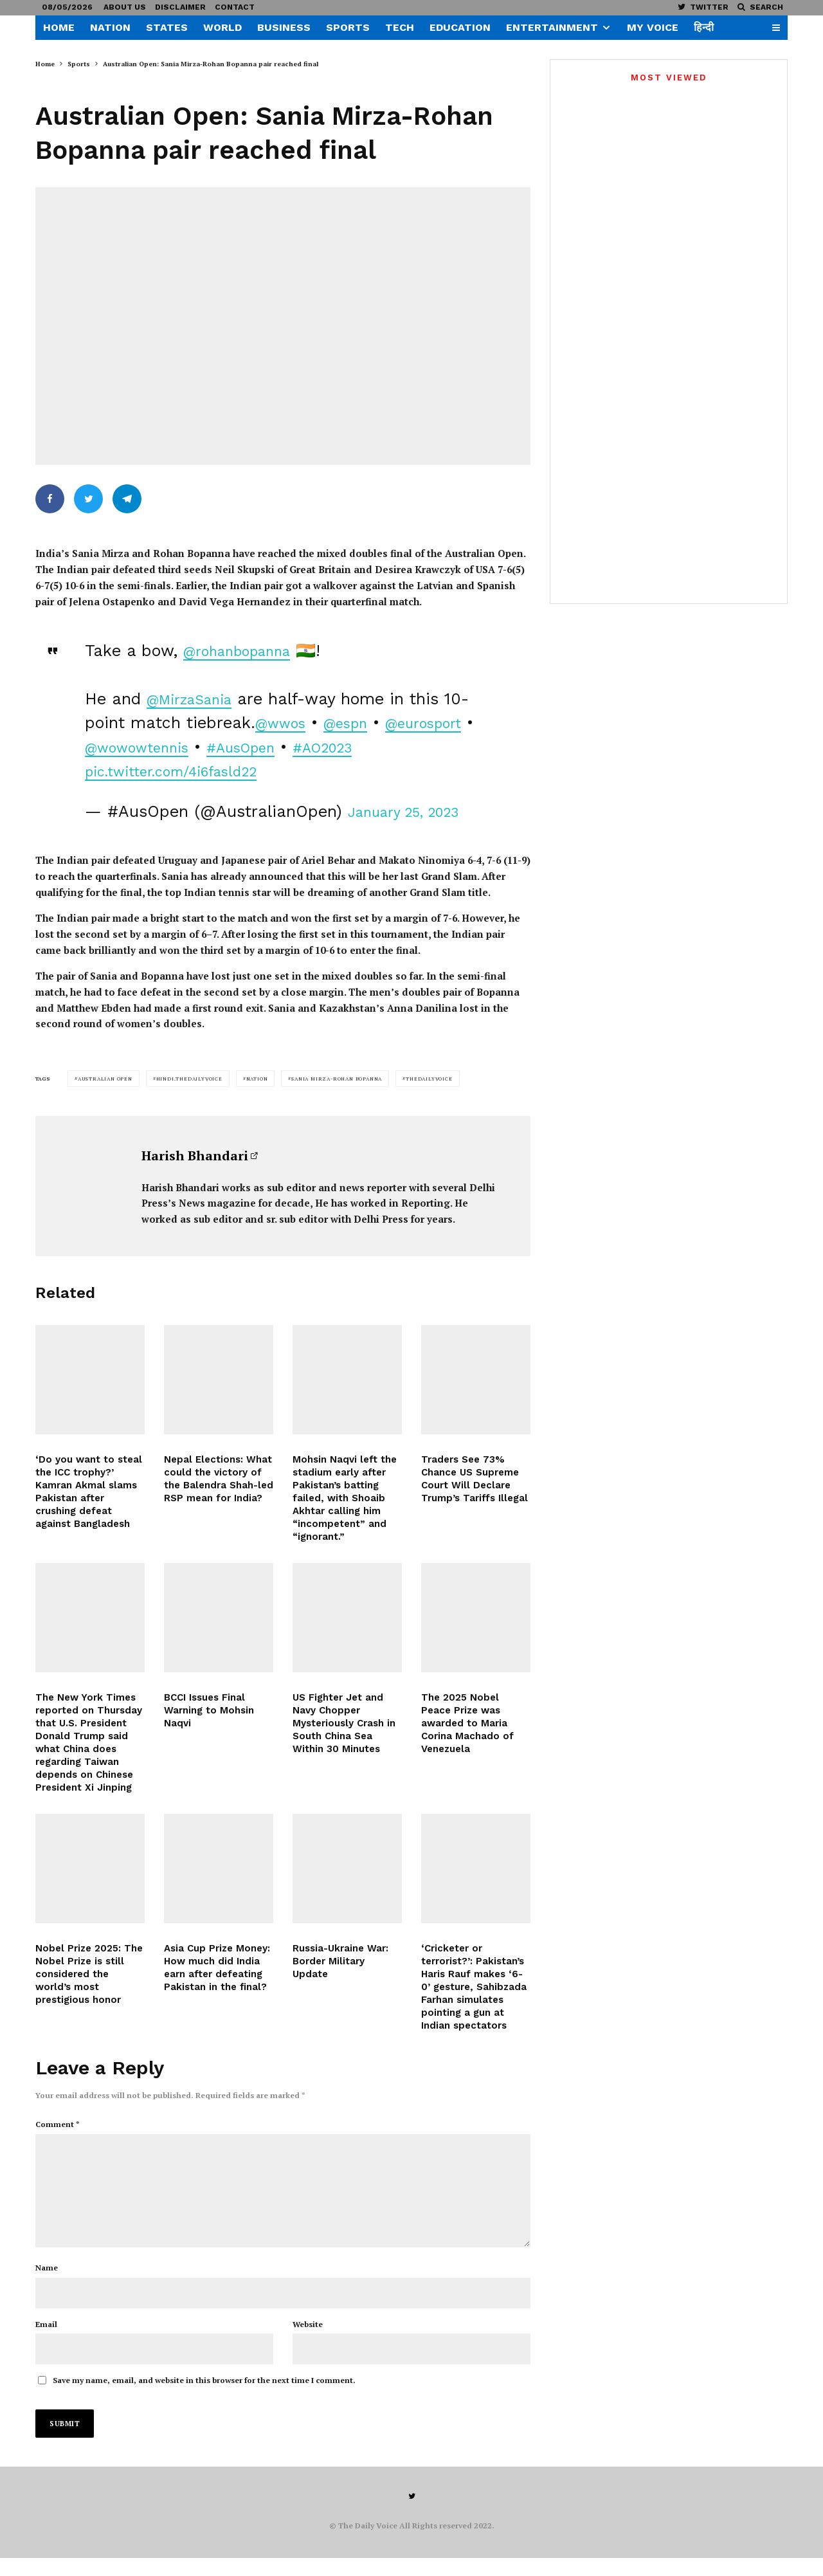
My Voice (652, 27)
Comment (57, 2136)
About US (125, 7)
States (167, 27)
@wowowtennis (254, 735)
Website (308, 2341)
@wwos (310, 711)
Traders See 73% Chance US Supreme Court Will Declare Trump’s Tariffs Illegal (474, 1515)
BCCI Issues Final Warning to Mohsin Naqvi (209, 1747)
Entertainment (552, 27)
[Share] (49, 498)
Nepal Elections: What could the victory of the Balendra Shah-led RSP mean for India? (218, 1515)
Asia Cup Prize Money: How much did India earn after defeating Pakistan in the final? (217, 2003)
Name (46, 2285)
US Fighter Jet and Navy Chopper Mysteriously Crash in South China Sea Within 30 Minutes (344, 1759)
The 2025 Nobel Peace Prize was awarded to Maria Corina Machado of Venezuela (467, 1759)
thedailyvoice (429, 1091)
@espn (385, 711)
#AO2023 (121, 759)
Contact (235, 7)
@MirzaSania (198, 687)
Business (284, 27)
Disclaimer (180, 7)
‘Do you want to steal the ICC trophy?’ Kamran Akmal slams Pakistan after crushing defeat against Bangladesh (88, 1528)
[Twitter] (703, 6)
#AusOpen (373, 735)
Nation (110, 27)
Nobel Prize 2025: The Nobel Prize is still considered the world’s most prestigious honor (89, 2010)
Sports (348, 27)
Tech (399, 27)
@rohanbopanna (247, 639)
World (222, 27)
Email (46, 2341)
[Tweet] (88, 498)
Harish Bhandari (194, 1168)
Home (59, 27)
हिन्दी (704, 27)
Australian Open (105, 1091)
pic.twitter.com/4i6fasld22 (264, 759)
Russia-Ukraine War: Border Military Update (340, 1997)
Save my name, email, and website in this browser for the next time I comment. (204, 2398)
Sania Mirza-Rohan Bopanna (336, 1091)
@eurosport (130, 735)
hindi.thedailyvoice (189, 1091)
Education (460, 27)
